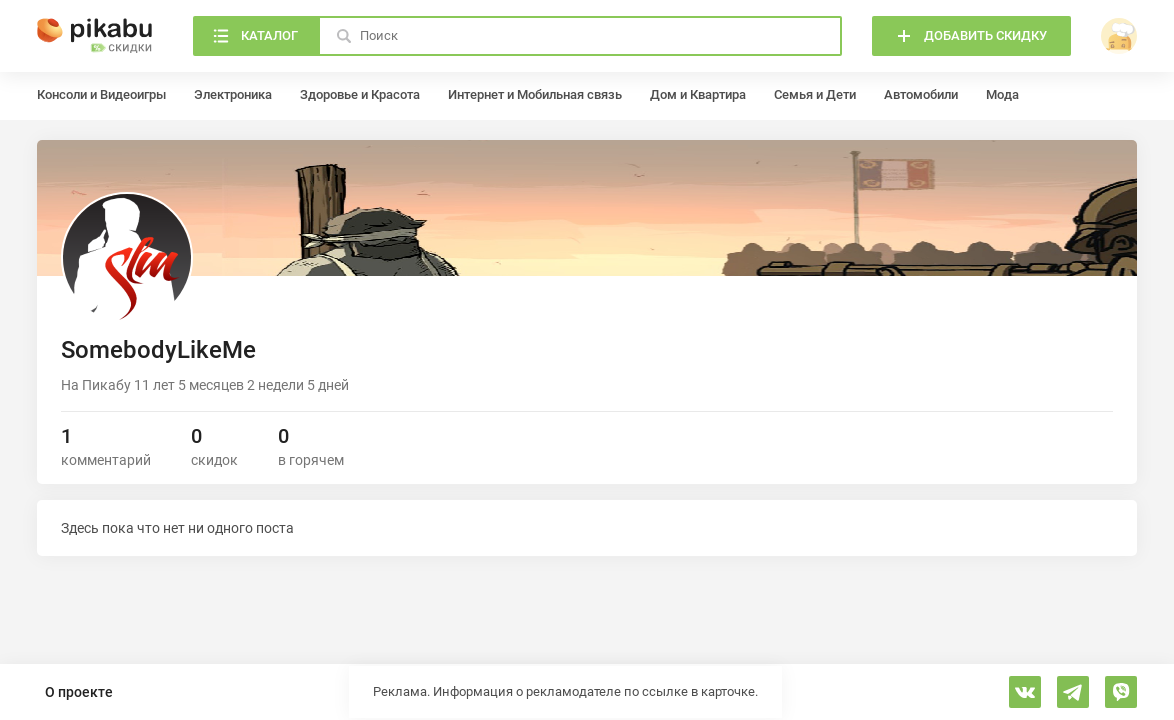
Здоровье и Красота (360, 94)
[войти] (1119, 36)
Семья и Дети (815, 94)
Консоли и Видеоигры (101, 94)
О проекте (79, 692)
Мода (1002, 94)
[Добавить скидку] (971, 36)
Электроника (233, 94)
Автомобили (921, 94)
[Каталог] (255, 36)
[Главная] (95, 36)
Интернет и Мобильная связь (535, 94)
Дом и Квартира (698, 94)
